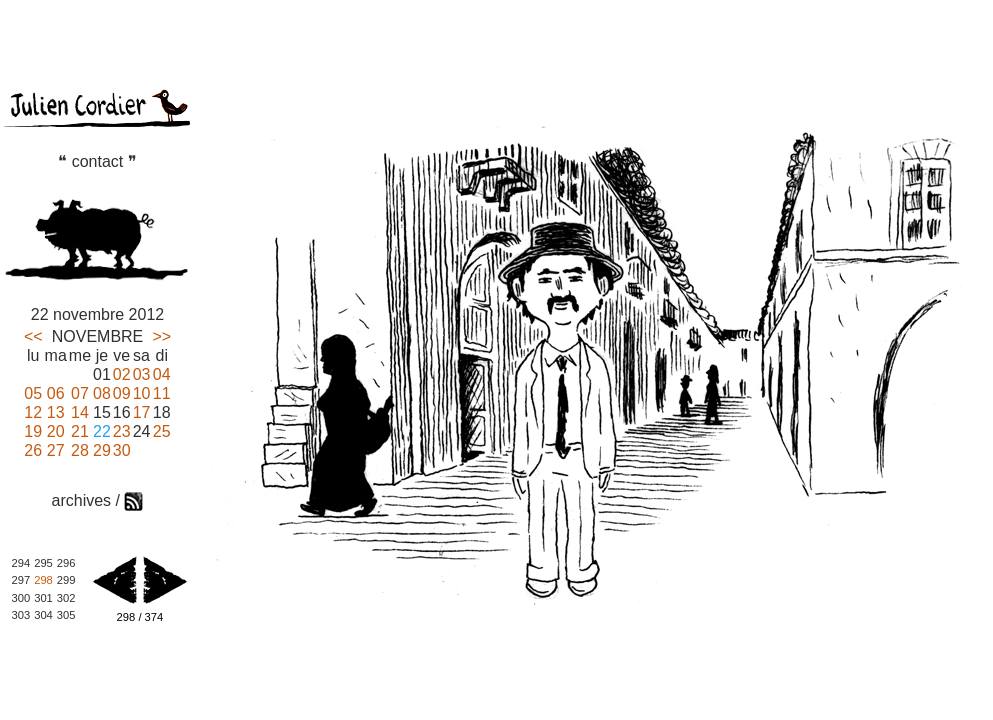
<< (33, 336)
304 (43, 615)
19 (33, 431)
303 (21, 615)
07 (80, 393)
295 (43, 563)
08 (102, 393)
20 (56, 431)
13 (56, 412)
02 (122, 374)
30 (122, 450)
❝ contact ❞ (97, 161)
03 (142, 374)
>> (161, 336)
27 (56, 450)
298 (43, 580)
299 (66, 580)
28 (80, 450)
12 (33, 412)
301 (43, 598)
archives (82, 500)
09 (122, 393)
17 (142, 412)
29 (102, 450)
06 (56, 393)
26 (33, 450)
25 (162, 431)
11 (162, 393)
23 (122, 431)
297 (21, 580)
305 (66, 615)
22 (102, 431)
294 (21, 563)
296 (66, 563)
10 (142, 393)
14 (80, 412)
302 (66, 598)
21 (80, 431)
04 (162, 374)
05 (33, 393)
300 (21, 598)
